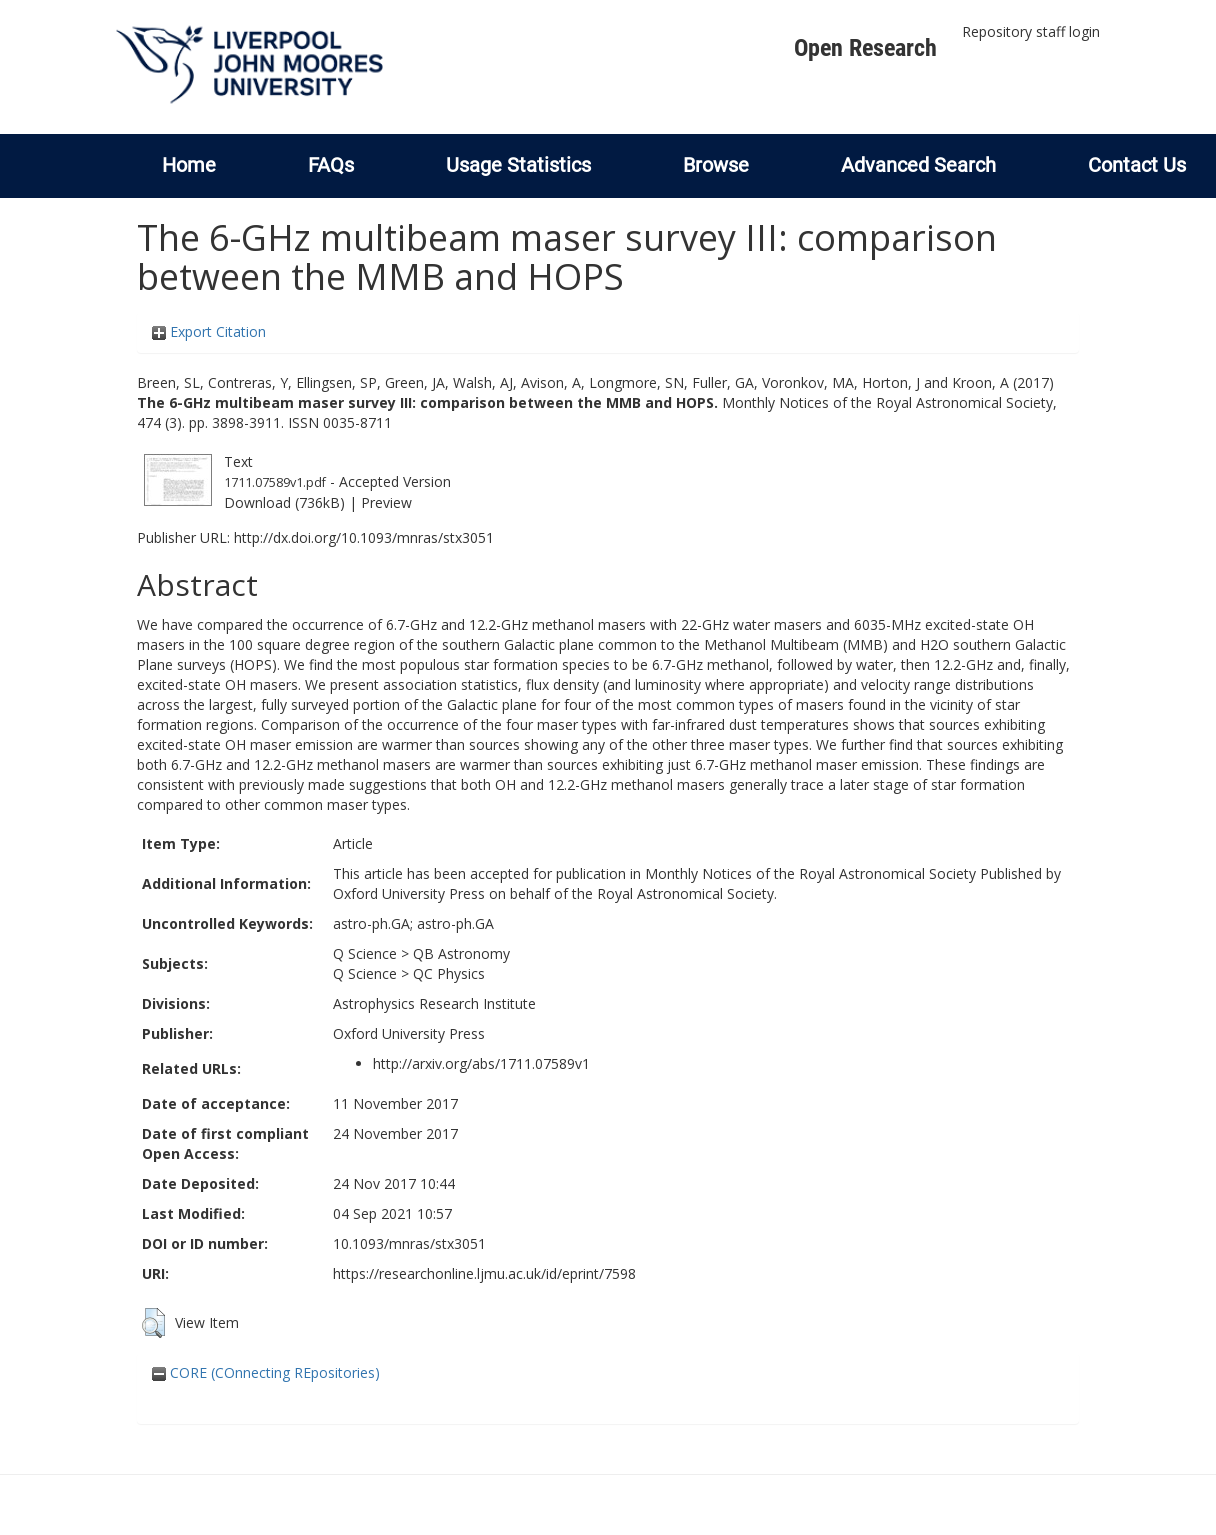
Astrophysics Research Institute (434, 1003)
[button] (153, 1323)
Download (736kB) (284, 502)
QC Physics (449, 973)
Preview (386, 502)
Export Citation (209, 331)
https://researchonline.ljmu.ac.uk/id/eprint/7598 (484, 1273)
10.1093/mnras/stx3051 (409, 1243)
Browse (716, 165)
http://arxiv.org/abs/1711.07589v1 (481, 1063)
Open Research (865, 48)
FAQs (331, 165)
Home (189, 165)
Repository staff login (1031, 31)
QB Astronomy (461, 953)
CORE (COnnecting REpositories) (266, 1372)
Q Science (365, 953)
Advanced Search (918, 165)
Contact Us (1137, 165)
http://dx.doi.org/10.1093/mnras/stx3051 (364, 537)
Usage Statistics (518, 165)
